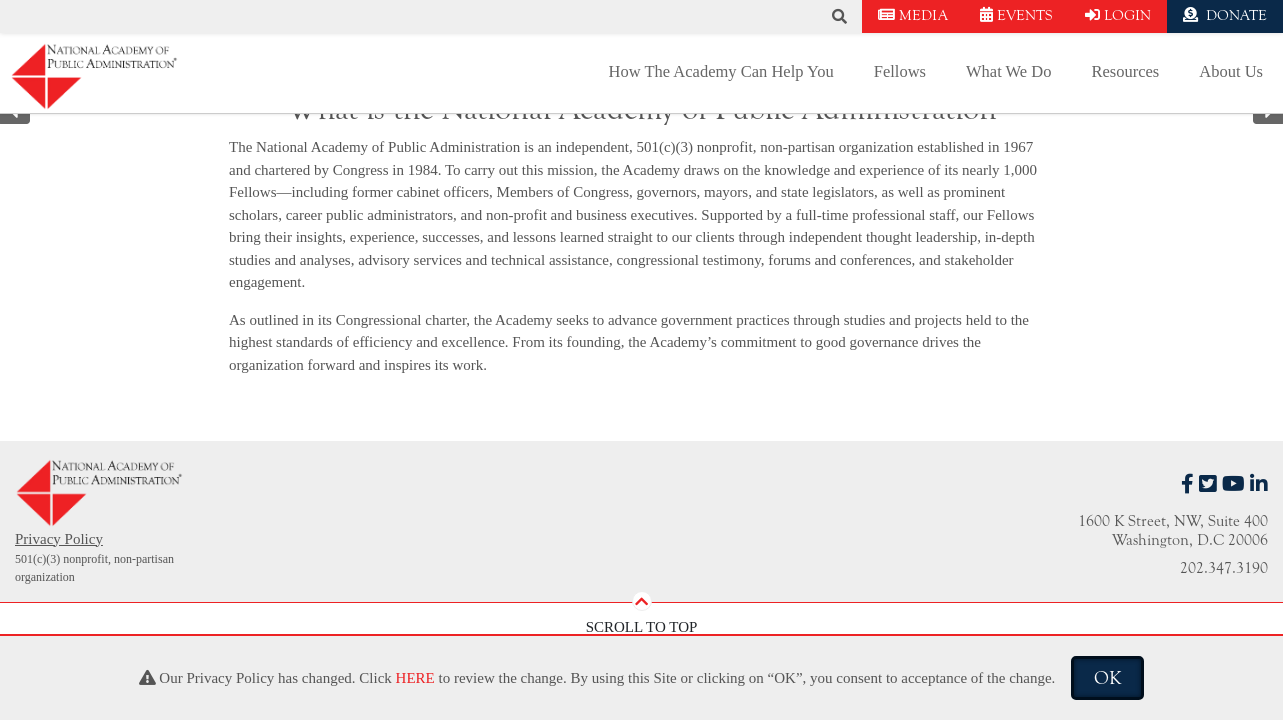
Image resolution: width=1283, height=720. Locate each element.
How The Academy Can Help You (721, 71)
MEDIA (913, 15)
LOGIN (1118, 15)
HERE (415, 678)
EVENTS (1016, 15)
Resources (1125, 71)
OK (1107, 678)
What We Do (1008, 71)
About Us (1231, 71)
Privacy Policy (59, 539)
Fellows (900, 71)
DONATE (1225, 15)
